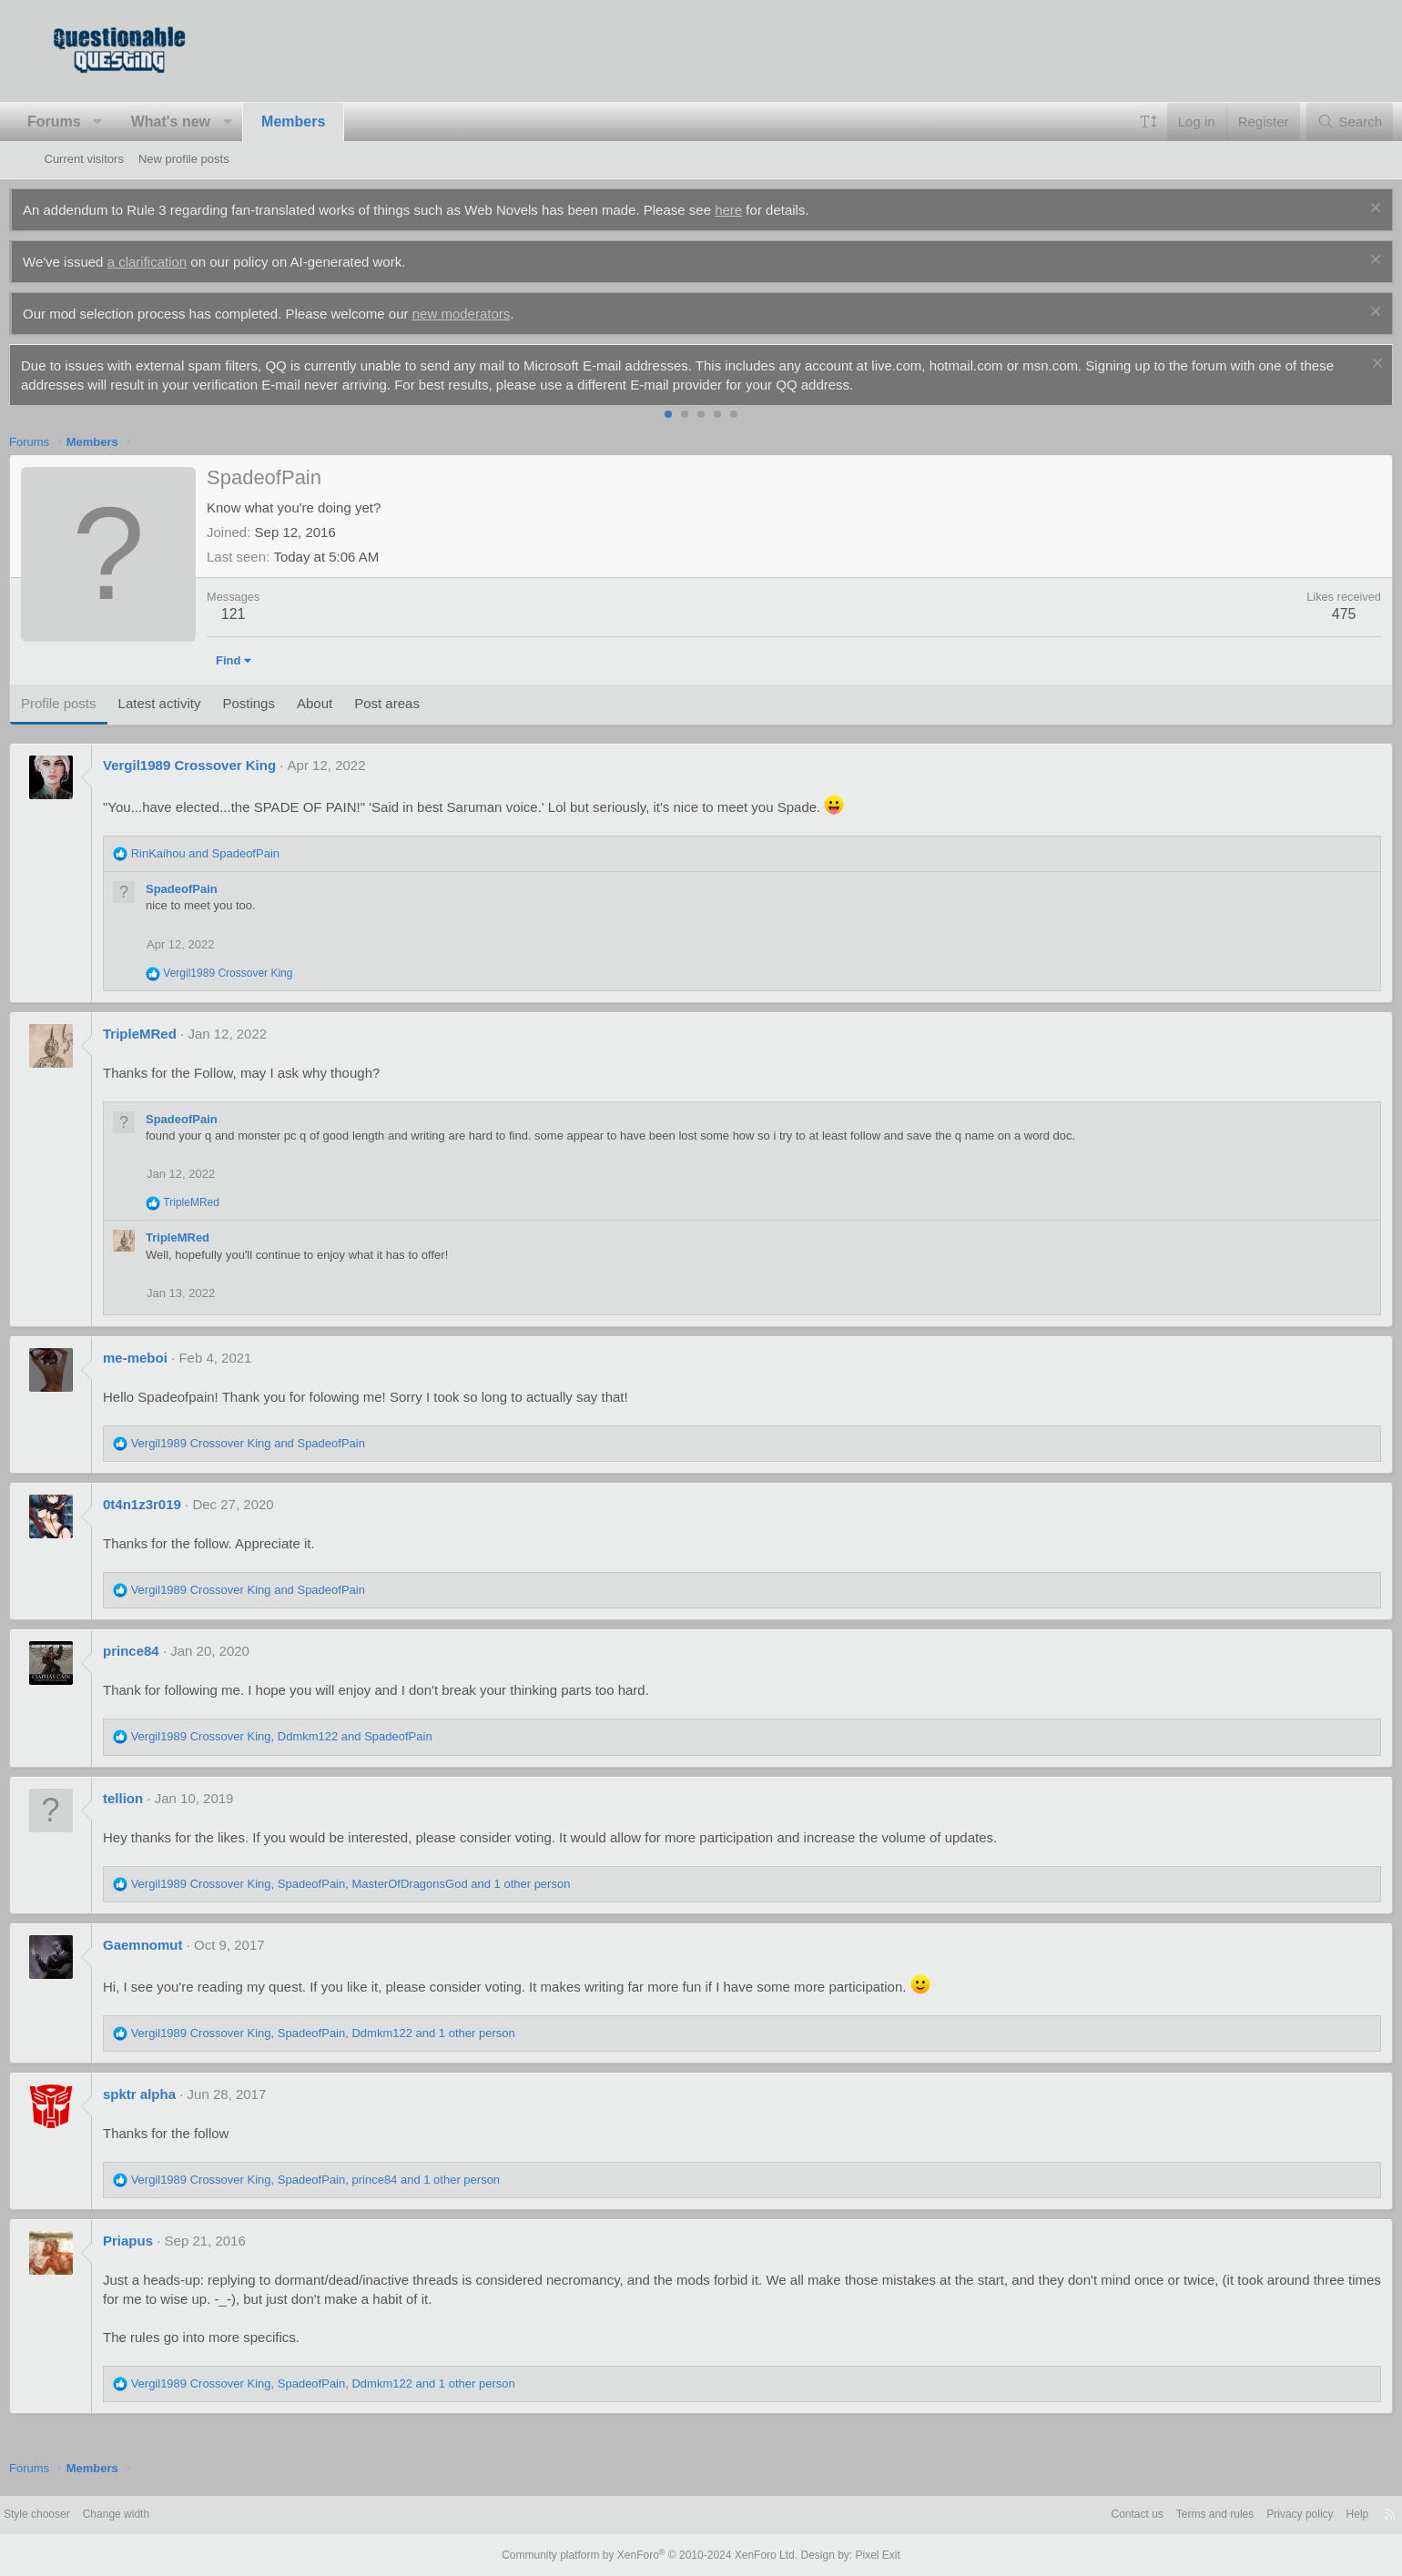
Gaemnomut (178, 1944)
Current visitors (84, 159)
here (763, 210)
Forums (90, 121)
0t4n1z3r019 (177, 1504)
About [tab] (349, 703)
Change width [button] (173, 2514)
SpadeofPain (217, 889)
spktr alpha (174, 2094)
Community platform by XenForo (653, 2555)
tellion (158, 1798)
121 (268, 614)
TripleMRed (175, 1033)
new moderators (496, 313)
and (240, 853)
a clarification (182, 261)
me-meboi (170, 1357)
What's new (205, 121)
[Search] (1315, 121)
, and (316, 1736)
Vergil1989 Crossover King (224, 765)
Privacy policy (1246, 2514)
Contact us (1070, 2514)
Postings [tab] (284, 703)
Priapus (163, 2240)
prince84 (166, 1650)
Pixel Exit (862, 2555)
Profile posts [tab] (94, 703)
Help (1307, 2514)
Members (329, 121)
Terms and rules (1154, 2514)
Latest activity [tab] (194, 703)
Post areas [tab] (422, 703)
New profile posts (183, 159)
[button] (133, 122)
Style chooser (89, 2514)
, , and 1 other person (385, 1884)
